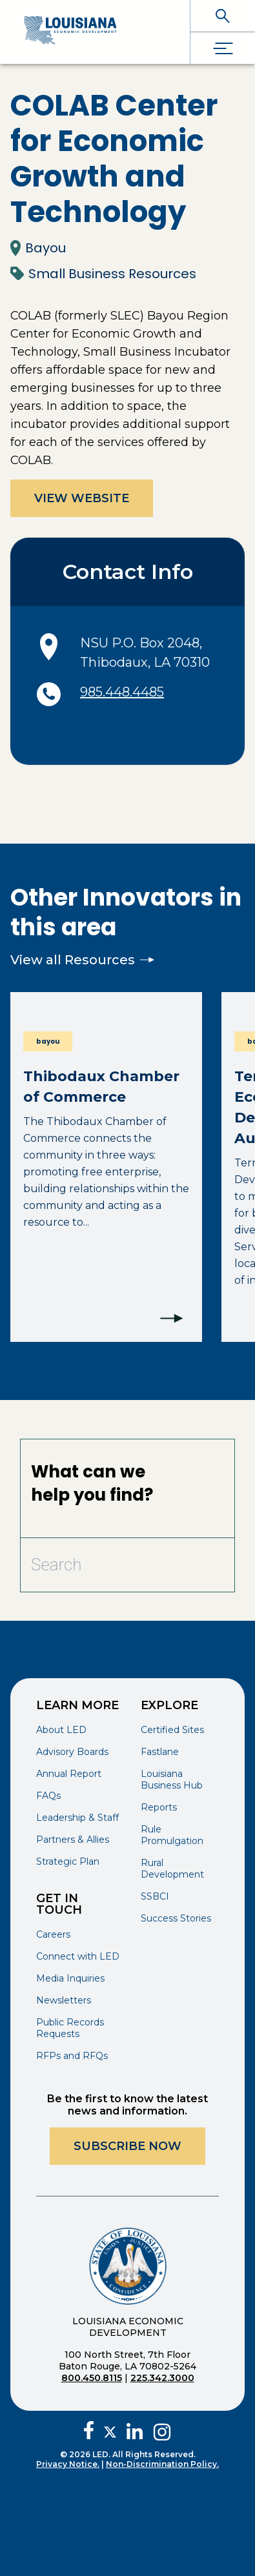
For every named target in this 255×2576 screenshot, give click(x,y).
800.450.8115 (91, 2378)
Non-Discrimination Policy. (162, 2464)
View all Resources (82, 960)
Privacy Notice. (67, 2464)
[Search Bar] (95, 1564)
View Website (81, 498)
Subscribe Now (127, 2146)
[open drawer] (222, 48)
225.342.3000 (162, 2378)
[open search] (222, 16)
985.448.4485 (122, 692)
